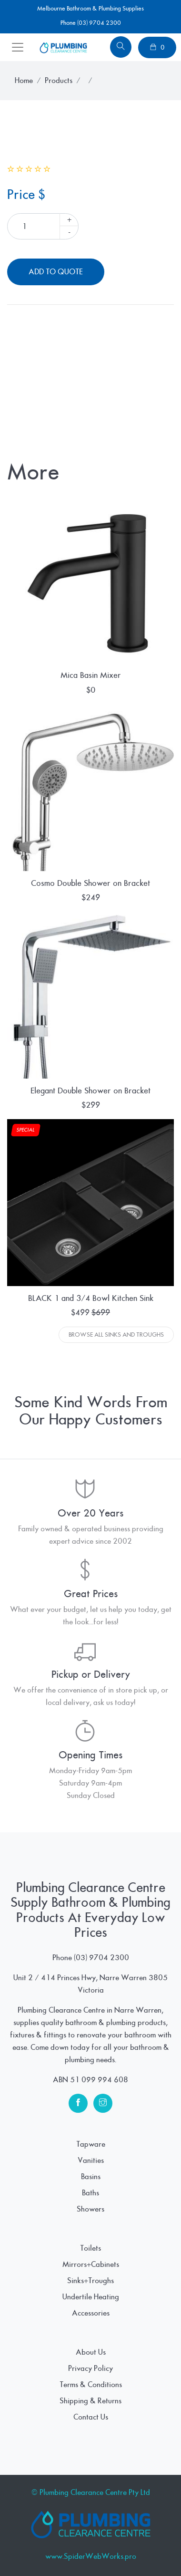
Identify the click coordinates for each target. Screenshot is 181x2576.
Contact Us (90, 2417)
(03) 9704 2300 (101, 1958)
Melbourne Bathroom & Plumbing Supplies (90, 8)
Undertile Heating (90, 2297)
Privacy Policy (90, 2368)
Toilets (90, 2248)
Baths (90, 2193)
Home (24, 80)
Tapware (90, 2144)
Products (58, 80)
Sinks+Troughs (90, 2280)
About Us (91, 2352)
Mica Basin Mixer (90, 675)
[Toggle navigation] (17, 47)
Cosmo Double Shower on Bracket (90, 883)
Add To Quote (56, 272)
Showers (90, 2209)
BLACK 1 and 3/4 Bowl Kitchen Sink (90, 1298)
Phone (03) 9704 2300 (90, 23)
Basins (91, 2176)
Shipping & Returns (90, 2401)
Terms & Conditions (91, 2384)
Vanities (91, 2160)
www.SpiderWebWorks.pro (90, 2556)
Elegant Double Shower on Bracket (90, 1091)
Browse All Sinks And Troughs (116, 1335)
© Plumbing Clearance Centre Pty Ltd (90, 2492)
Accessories (91, 2313)
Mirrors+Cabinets (90, 2264)
